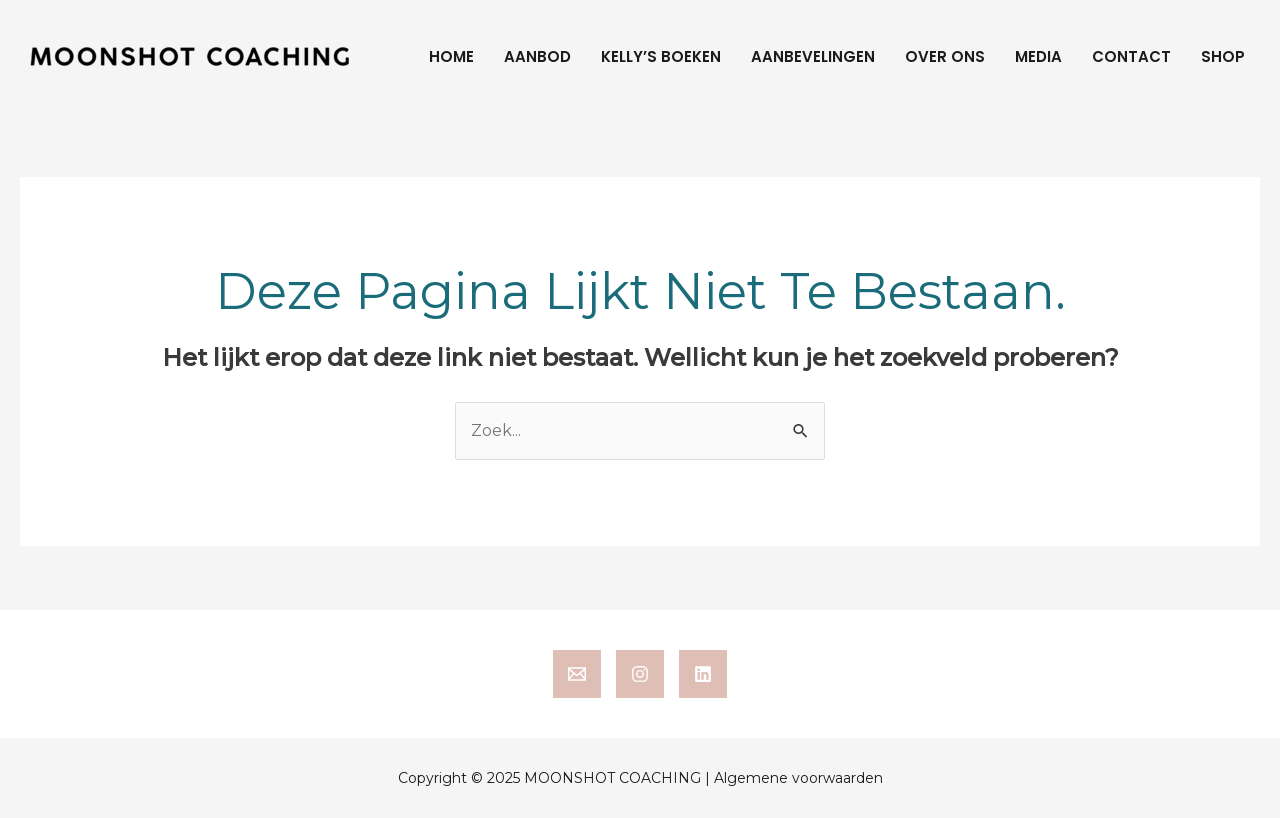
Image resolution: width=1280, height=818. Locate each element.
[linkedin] (703, 674)
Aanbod (537, 56)
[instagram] (640, 674)
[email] (577, 674)
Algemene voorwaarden (798, 778)
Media (1038, 56)
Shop (1223, 56)
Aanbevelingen (813, 56)
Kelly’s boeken (661, 56)
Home (451, 56)
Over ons (945, 56)
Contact (1131, 56)
